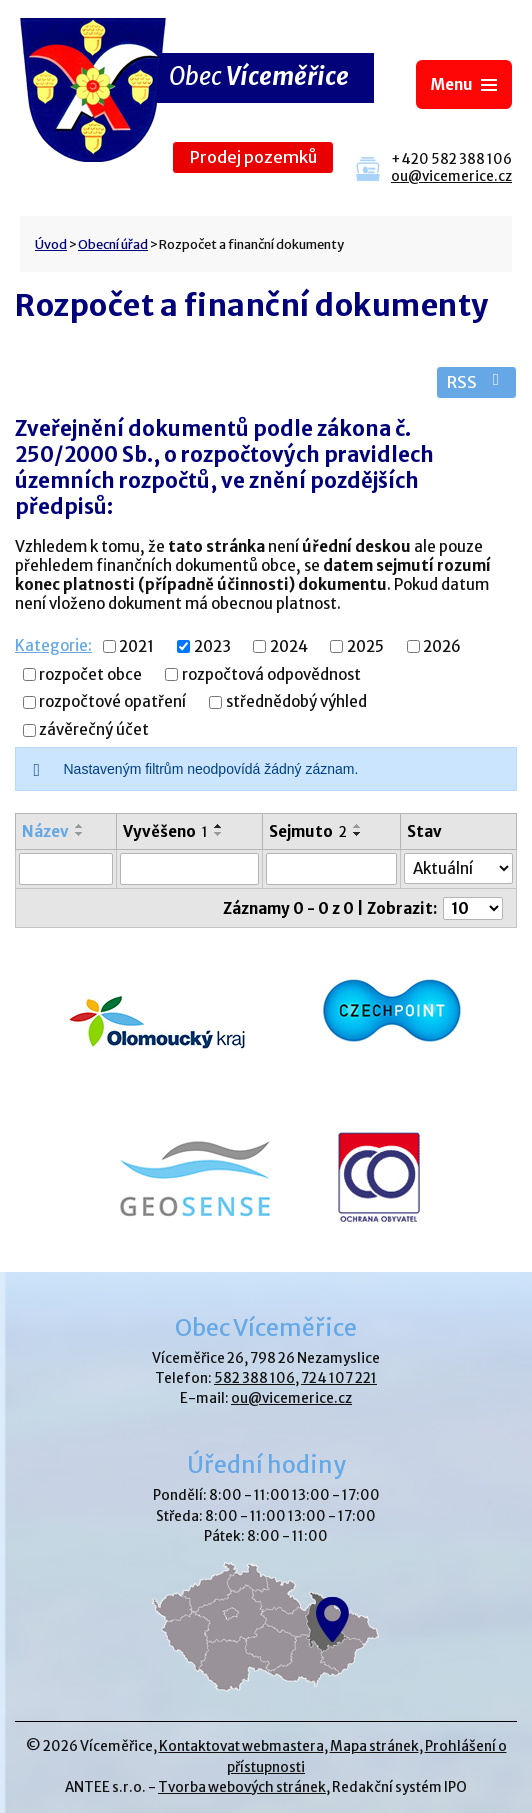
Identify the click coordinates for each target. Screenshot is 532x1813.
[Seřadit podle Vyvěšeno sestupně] (219, 834)
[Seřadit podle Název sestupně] (80, 834)
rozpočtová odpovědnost (271, 674)
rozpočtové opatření (112, 702)
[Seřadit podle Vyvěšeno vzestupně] (219, 826)
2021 (136, 646)
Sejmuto (308, 831)
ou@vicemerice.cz (451, 176)
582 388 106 (254, 1378)
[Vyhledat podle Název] (66, 869)
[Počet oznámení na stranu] (473, 908)
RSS (476, 382)
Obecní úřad (113, 244)
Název (45, 831)
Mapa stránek (374, 1746)
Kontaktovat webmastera (241, 1746)
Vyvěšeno (165, 831)
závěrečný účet (94, 730)
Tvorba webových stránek (242, 1787)
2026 (442, 646)
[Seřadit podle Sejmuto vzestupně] (358, 826)
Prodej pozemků (253, 157)
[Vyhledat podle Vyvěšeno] (189, 869)
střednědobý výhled (296, 702)
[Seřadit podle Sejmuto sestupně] (358, 834)
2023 (212, 646)
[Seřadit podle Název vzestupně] (80, 826)
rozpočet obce (90, 674)
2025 (365, 646)
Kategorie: (53, 645)
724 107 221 (339, 1378)
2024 (289, 646)
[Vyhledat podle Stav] (458, 868)
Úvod (51, 244)
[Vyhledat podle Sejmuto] (331, 869)
